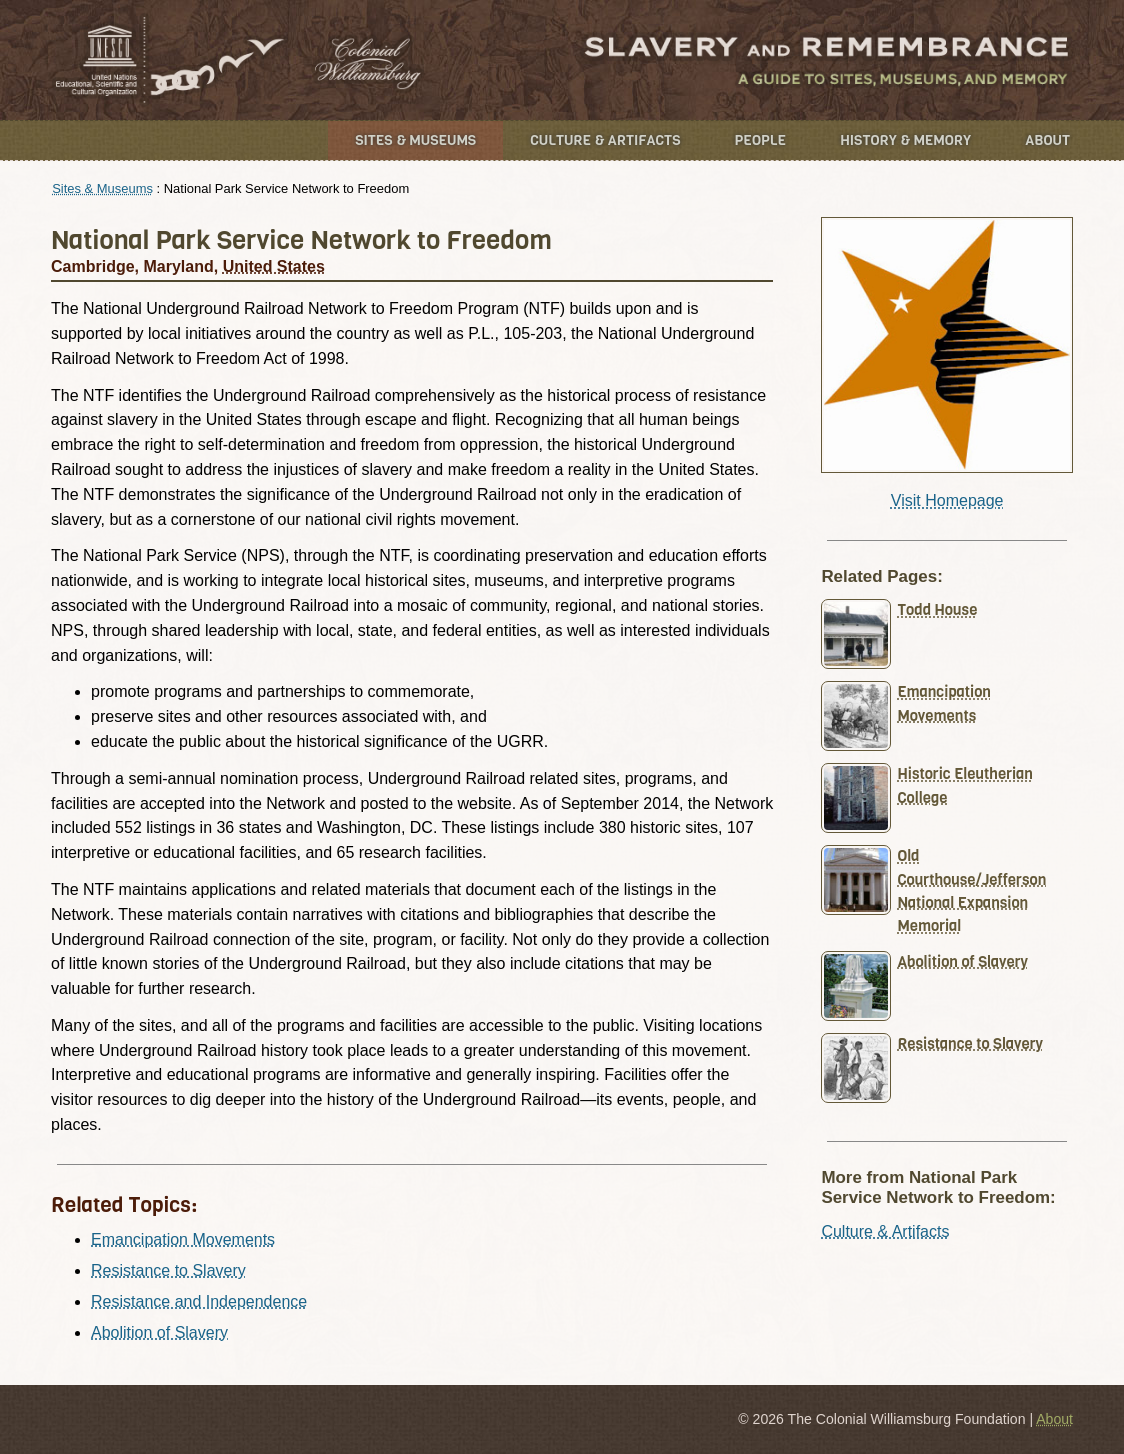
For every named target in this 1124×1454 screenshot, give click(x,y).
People (761, 140)
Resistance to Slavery (168, 1270)
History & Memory (905, 140)
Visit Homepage (947, 500)
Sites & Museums (415, 140)
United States (274, 266)
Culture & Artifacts (605, 140)
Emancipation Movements (183, 1239)
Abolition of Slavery (159, 1332)
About (1047, 140)
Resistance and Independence (199, 1301)
